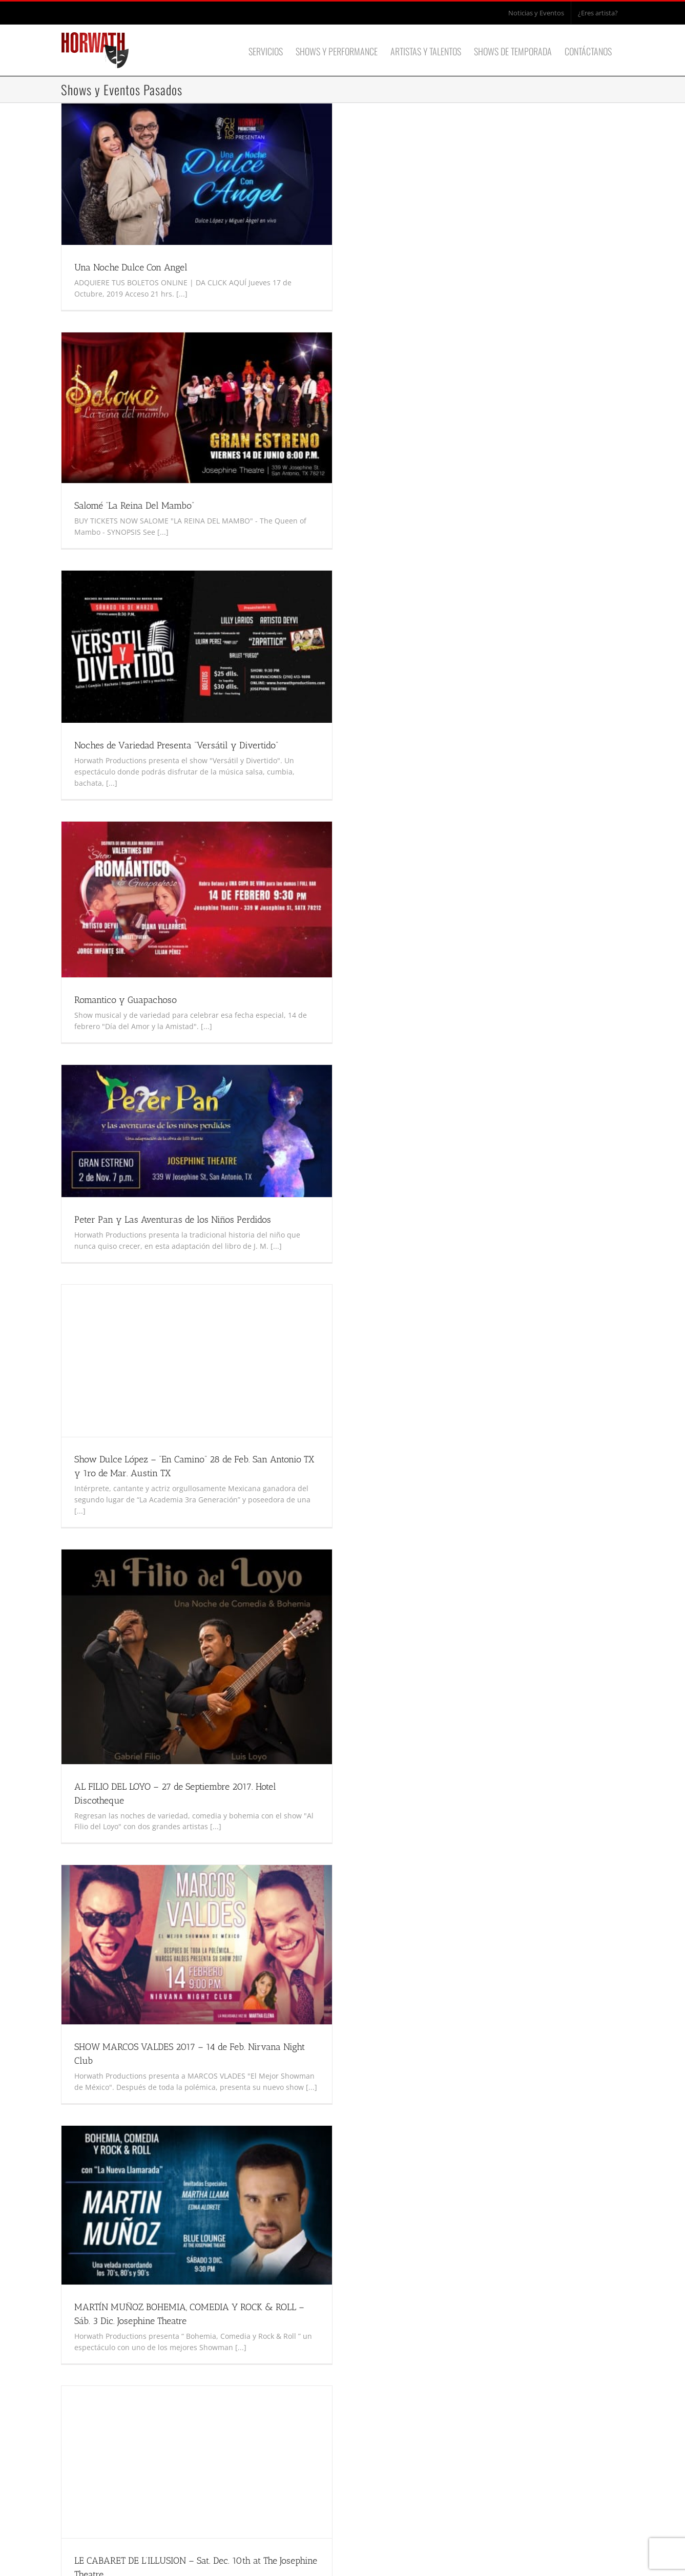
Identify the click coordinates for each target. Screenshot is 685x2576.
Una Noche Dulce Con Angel (131, 267)
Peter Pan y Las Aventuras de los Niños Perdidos (172, 1219)
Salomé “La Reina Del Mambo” (134, 505)
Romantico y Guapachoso (125, 1000)
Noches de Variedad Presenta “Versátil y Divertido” (176, 745)
